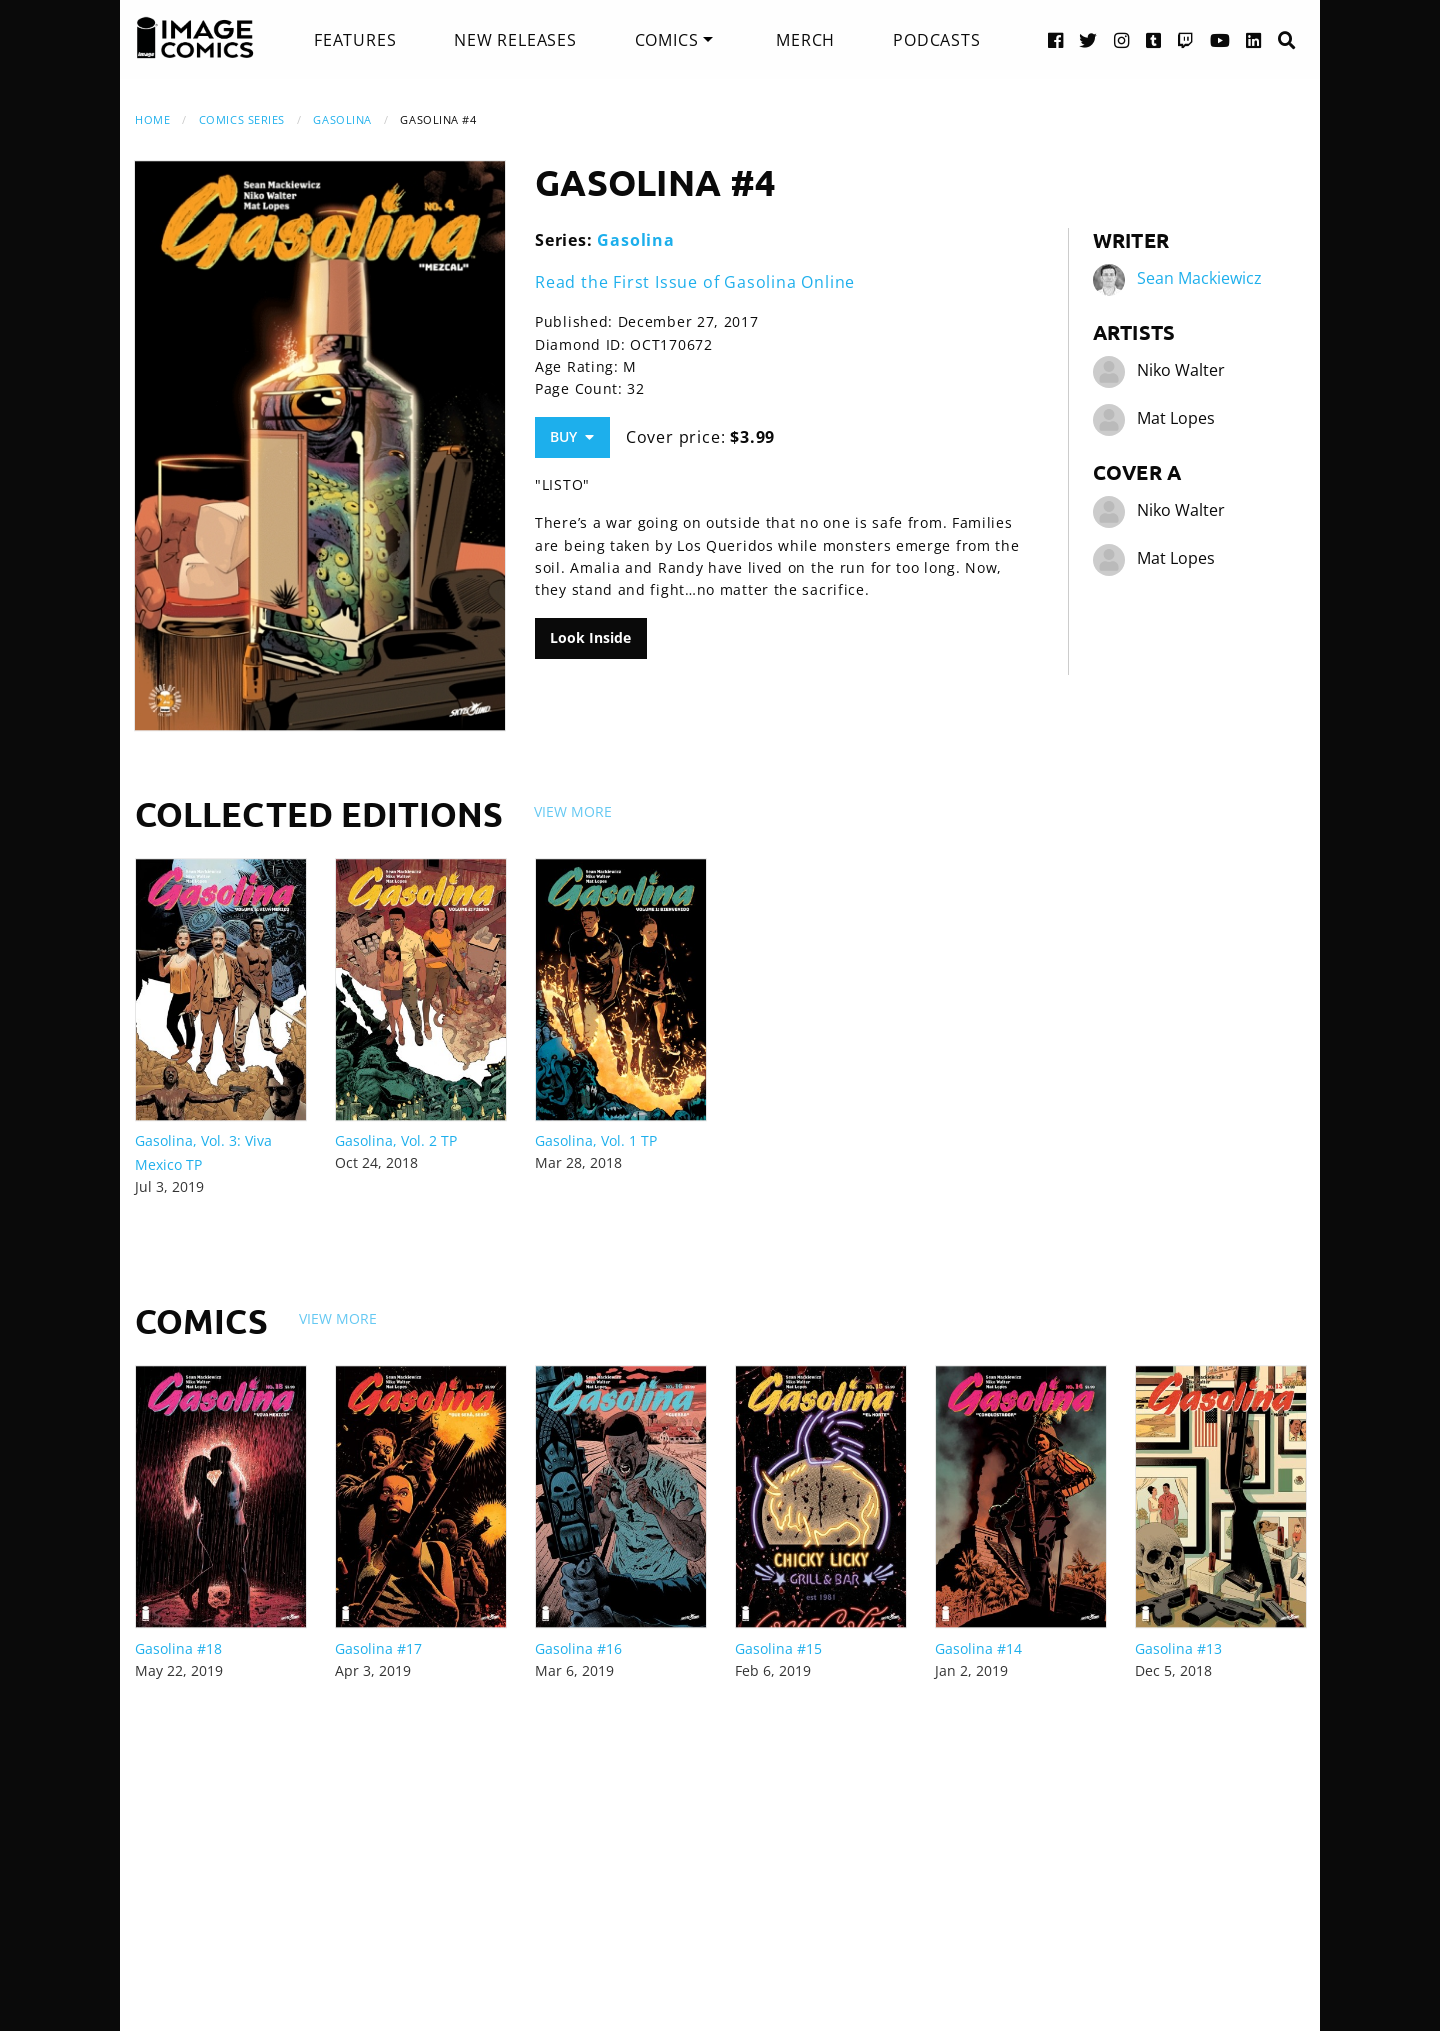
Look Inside (590, 637)
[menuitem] (355, 40)
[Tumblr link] (1154, 39)
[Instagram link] (1122, 39)
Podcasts (936, 40)
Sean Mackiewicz (1199, 278)
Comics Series (242, 119)
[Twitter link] (1088, 39)
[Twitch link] (1186, 39)
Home (152, 119)
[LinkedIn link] (1254, 39)
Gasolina (342, 119)
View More (573, 811)
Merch (805, 40)
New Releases (515, 40)
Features (355, 40)
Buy (572, 436)
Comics (667, 40)
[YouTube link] (1220, 39)
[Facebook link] (1056, 39)
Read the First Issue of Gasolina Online (695, 282)
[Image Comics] (195, 38)
